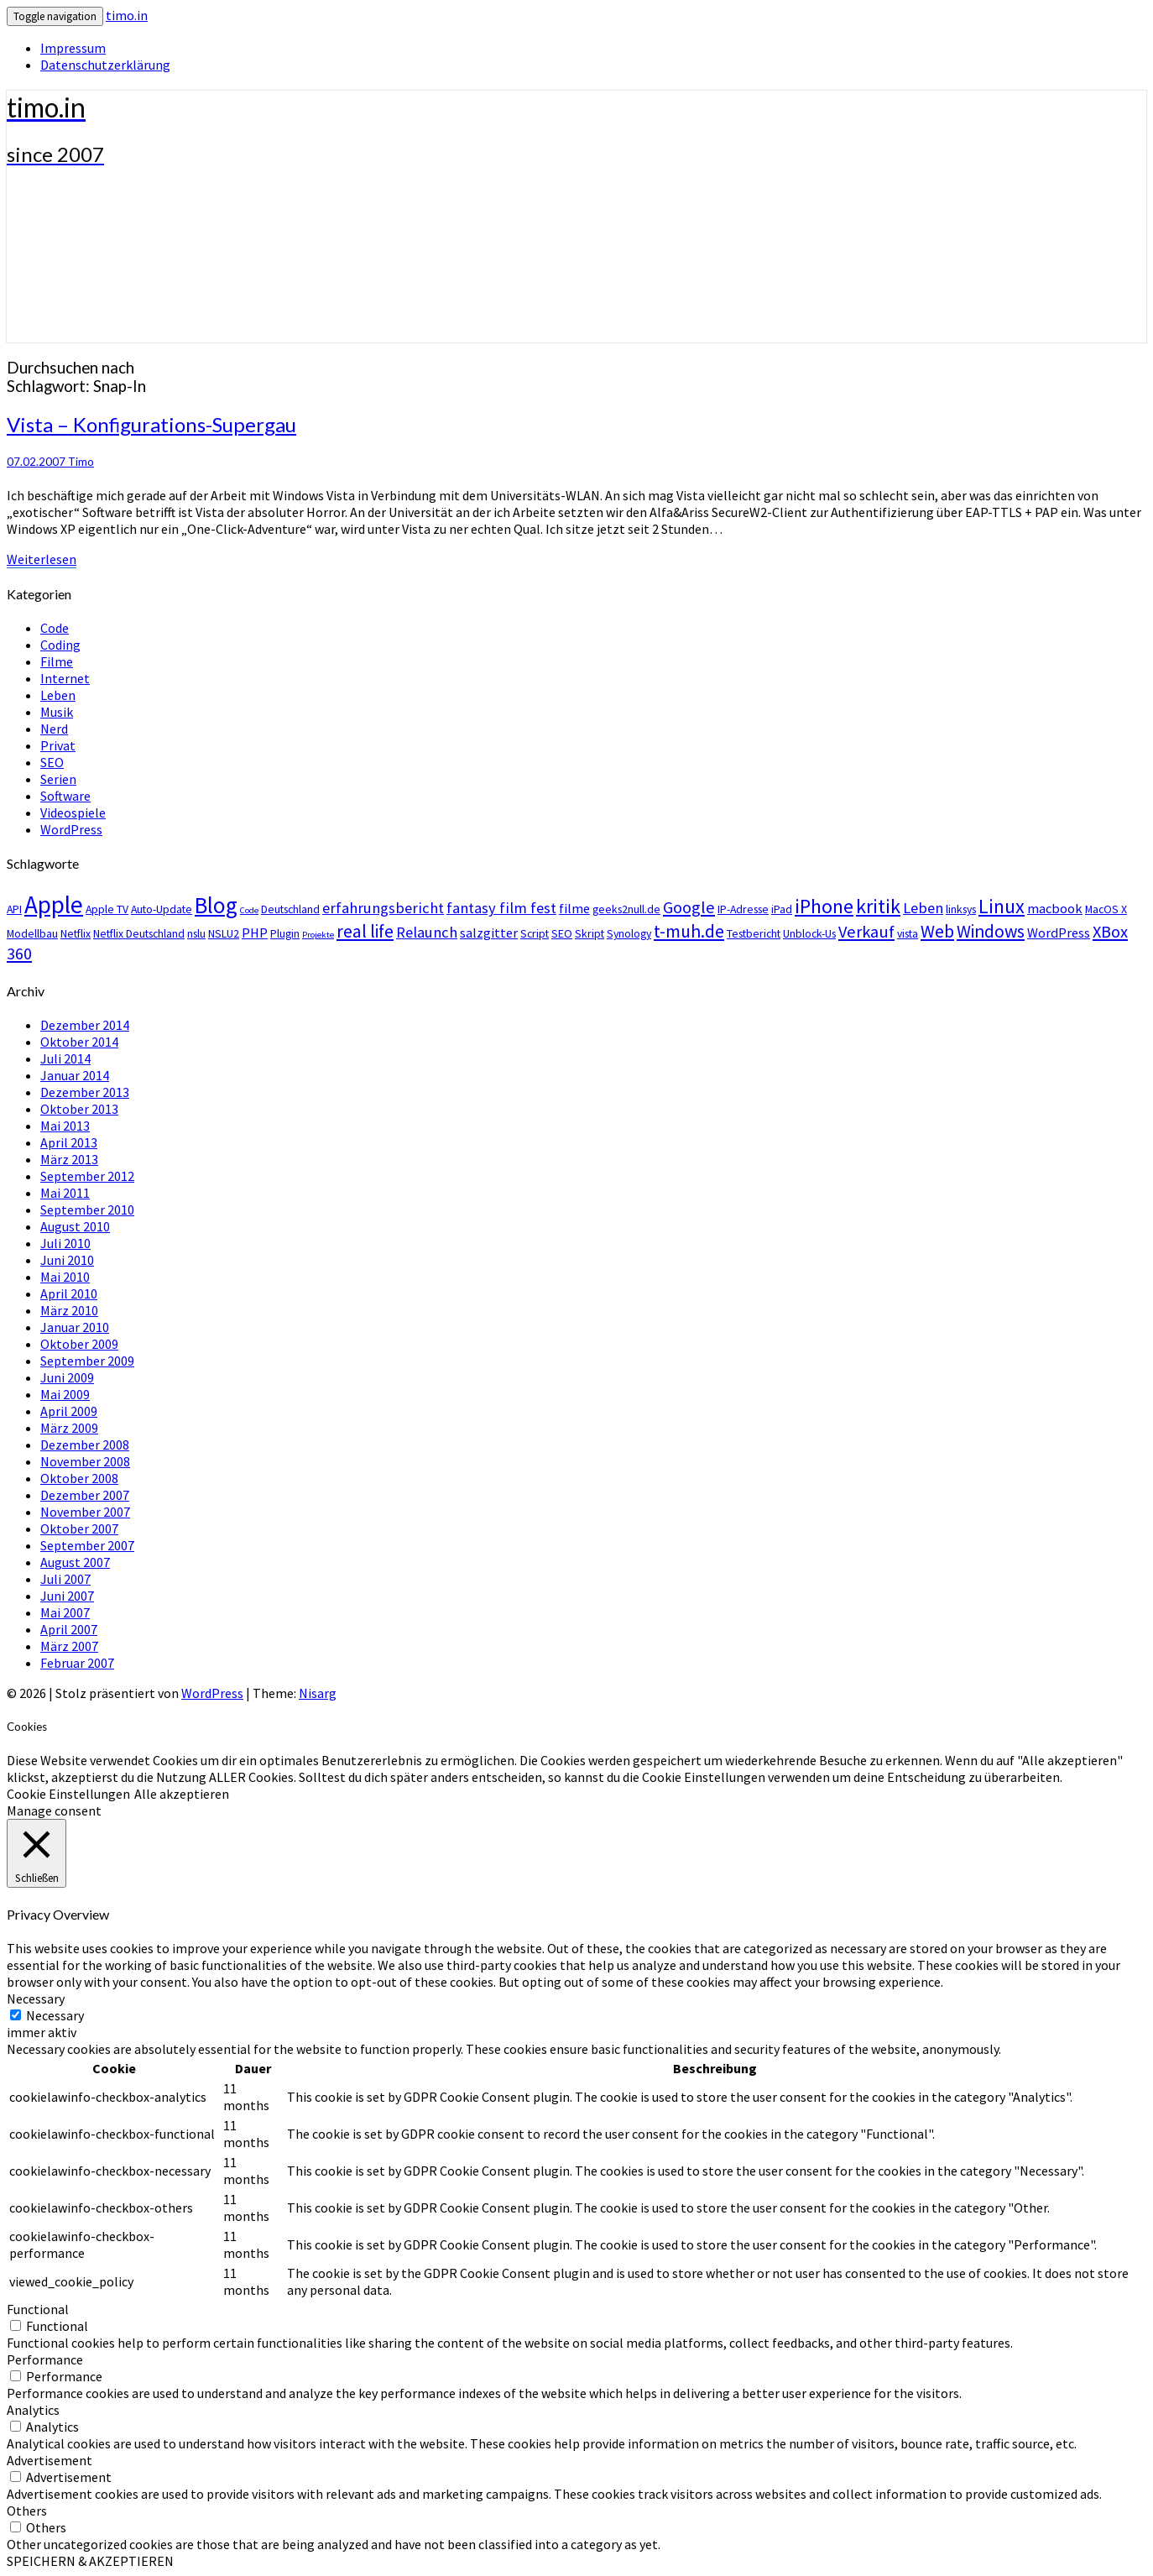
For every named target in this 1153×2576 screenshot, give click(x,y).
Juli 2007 (65, 1578)
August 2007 (75, 1562)
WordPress (71, 829)
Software (65, 795)
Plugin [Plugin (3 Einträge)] (285, 933)
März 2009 (69, 1427)
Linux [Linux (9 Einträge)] (1001, 906)
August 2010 (75, 1226)
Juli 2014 (65, 1058)
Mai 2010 (65, 1276)
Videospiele (73, 812)
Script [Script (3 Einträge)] (534, 933)
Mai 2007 (65, 1612)
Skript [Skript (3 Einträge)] (589, 933)
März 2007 (69, 1646)
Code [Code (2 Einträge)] (249, 910)
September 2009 (87, 1360)
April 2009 (68, 1411)
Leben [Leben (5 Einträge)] (923, 907)
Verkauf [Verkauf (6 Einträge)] (866, 932)
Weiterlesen (41, 559)
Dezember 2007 (84, 1495)
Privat (58, 745)
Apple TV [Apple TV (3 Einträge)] (107, 909)
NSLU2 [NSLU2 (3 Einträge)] (223, 933)
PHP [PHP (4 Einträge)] (255, 932)
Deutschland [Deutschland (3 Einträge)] (290, 909)
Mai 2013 (65, 1125)
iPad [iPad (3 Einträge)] (781, 909)
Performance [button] (45, 2359)
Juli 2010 (65, 1243)
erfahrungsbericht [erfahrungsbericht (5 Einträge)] (383, 907)
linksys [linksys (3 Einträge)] (961, 909)
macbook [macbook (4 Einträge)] (1055, 908)
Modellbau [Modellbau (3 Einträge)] (32, 933)
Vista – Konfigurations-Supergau (151, 424)
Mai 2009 (65, 1394)
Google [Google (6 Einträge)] (689, 907)
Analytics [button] (33, 2409)
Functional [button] (38, 2309)
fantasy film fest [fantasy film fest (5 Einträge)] (501, 907)
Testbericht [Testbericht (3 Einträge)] (753, 933)
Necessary (55, 2015)
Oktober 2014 (79, 1041)
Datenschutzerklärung (105, 64)
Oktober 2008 (79, 1478)
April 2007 (68, 1629)
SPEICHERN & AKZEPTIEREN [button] (90, 2560)
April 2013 (68, 1142)
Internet (65, 678)
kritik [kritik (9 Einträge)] (878, 906)
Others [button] (27, 2510)
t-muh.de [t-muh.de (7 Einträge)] (689, 931)
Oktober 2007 (79, 1528)
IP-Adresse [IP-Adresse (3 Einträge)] (743, 909)
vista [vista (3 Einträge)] (907, 933)
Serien (58, 779)
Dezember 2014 (84, 1024)
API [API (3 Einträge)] (14, 909)
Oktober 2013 (79, 1108)
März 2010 (69, 1310)
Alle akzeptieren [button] (181, 1793)
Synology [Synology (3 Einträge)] (629, 933)
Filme (56, 661)
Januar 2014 (74, 1075)
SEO (52, 762)
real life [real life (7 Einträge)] (365, 931)
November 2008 (85, 1461)
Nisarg (318, 1693)
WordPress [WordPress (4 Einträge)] (1058, 932)
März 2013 (69, 1159)
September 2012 (87, 1176)
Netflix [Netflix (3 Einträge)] (75, 933)
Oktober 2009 (79, 1343)
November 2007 (85, 1511)
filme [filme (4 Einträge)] (574, 908)
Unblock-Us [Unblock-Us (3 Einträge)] (809, 933)
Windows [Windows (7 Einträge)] (991, 931)
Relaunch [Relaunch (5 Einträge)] (426, 932)
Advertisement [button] (49, 2460)
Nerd (54, 728)
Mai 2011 (65, 1192)
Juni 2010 (67, 1259)
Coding (60, 644)
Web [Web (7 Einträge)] (937, 931)
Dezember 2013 (84, 1092)
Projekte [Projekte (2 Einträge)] (318, 934)
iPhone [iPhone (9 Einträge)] (824, 906)
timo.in (127, 15)
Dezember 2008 (84, 1444)
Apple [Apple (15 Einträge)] (53, 904)
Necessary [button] (36, 1998)
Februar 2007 (77, 1662)
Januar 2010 (74, 1327)
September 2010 (87, 1209)
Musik (56, 711)
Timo (81, 461)
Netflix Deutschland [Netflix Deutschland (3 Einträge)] (139, 933)
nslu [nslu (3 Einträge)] (196, 933)
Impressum (73, 47)
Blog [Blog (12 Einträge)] (216, 905)
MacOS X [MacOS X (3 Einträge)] (1106, 909)
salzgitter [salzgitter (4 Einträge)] (489, 932)
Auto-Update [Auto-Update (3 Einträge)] (161, 909)
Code (54, 627)
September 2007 (87, 1545)
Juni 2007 (67, 1595)
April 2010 (68, 1293)
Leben (58, 695)
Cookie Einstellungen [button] (68, 1793)
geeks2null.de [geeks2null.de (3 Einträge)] (626, 909)
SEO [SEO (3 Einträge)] (561, 933)
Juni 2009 (67, 1377)
